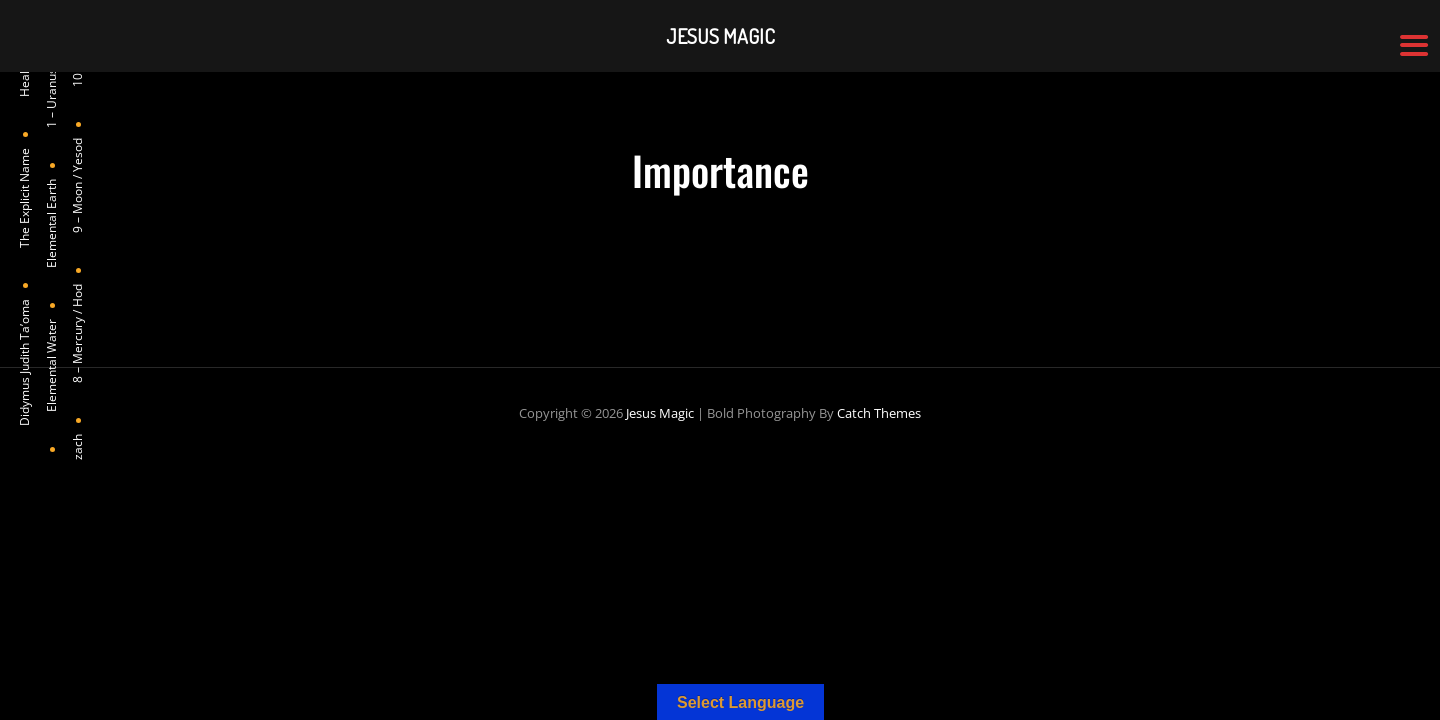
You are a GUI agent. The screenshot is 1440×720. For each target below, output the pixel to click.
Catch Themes (879, 413)
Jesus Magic (660, 413)
